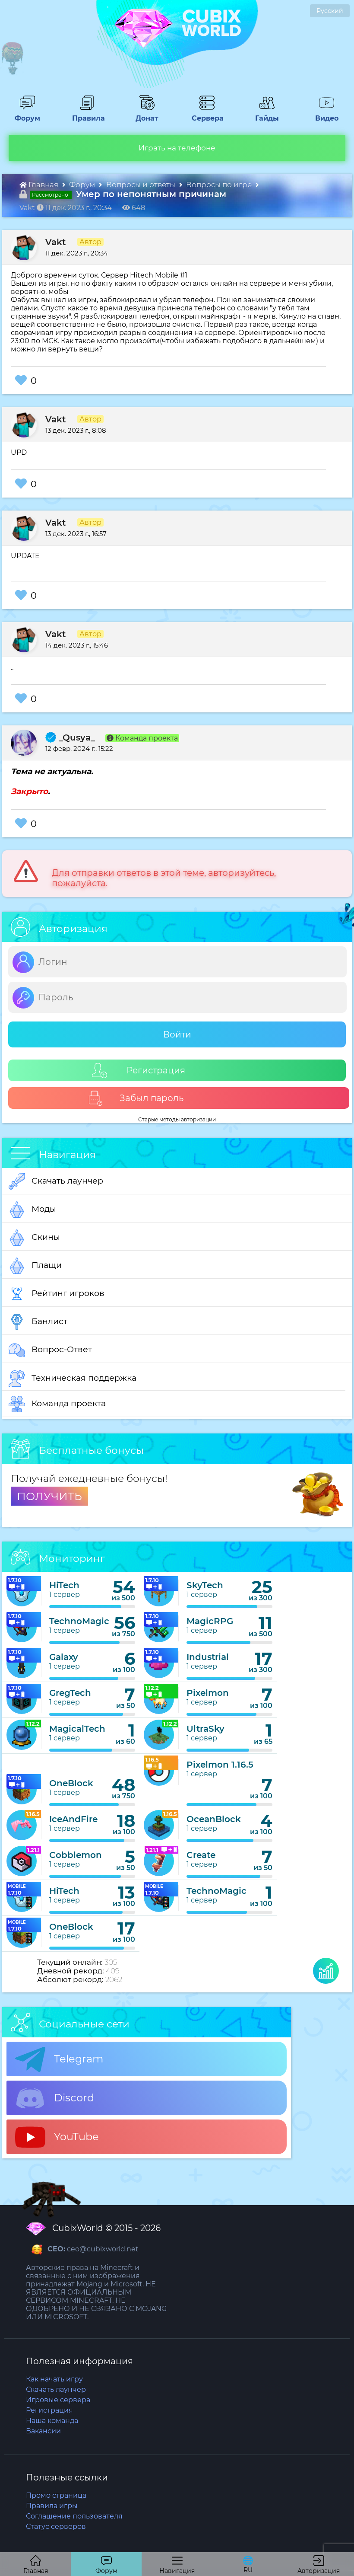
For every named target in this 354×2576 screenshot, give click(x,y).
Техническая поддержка (72, 1378)
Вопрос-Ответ (50, 1350)
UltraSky (205, 1729)
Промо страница (56, 2495)
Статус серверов (56, 2526)
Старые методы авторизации (177, 1119)
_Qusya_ (70, 737)
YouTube (57, 2137)
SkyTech (204, 1585)
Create (200, 1855)
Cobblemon (75, 1855)
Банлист (38, 1322)
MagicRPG (209, 1621)
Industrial (207, 1657)
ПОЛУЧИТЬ (49, 1496)
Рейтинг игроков (56, 1294)
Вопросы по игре (219, 184)
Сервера (206, 114)
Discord (54, 2098)
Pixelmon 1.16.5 (219, 1764)
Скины (34, 1237)
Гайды (263, 114)
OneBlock (71, 1783)
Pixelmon (207, 1693)
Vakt (55, 242)
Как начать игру (54, 2379)
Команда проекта (57, 1404)
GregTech (70, 1693)
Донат (144, 114)
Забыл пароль (135, 1098)
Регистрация (138, 1070)
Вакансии (43, 2431)
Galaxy (63, 1657)
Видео (323, 114)
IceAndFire (73, 1819)
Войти (177, 1034)
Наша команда (52, 2420)
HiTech (64, 1585)
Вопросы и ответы (141, 184)
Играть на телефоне (177, 148)
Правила (87, 114)
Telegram (59, 2059)
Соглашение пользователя (74, 2516)
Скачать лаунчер (56, 1181)
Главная (39, 184)
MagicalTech (77, 1729)
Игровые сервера (58, 2400)
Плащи (35, 1266)
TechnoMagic (79, 1621)
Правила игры (52, 2506)
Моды (32, 1209)
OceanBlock (213, 1819)
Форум (24, 114)
